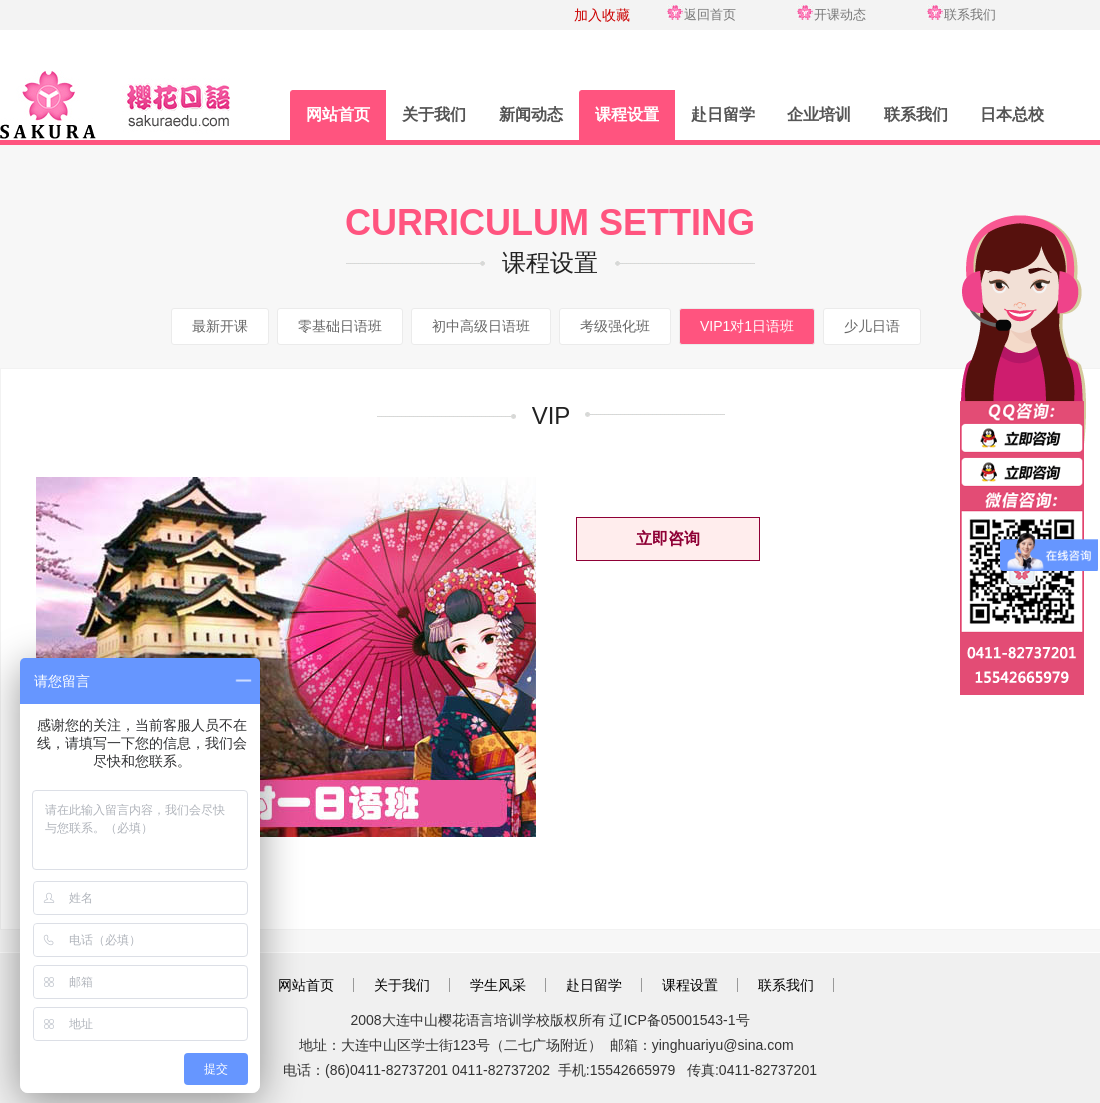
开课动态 (840, 14)
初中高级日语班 (481, 326)
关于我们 (434, 114)
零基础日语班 (340, 326)
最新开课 (220, 326)
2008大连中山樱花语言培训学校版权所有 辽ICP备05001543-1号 (549, 1020)
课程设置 (627, 114)
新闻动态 (531, 114)
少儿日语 (872, 326)
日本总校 (1012, 114)
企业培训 (819, 114)
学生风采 (498, 985)
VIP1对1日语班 (747, 326)
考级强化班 (615, 326)
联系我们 (970, 14)
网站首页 (338, 114)
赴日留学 (723, 114)
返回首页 (710, 14)
